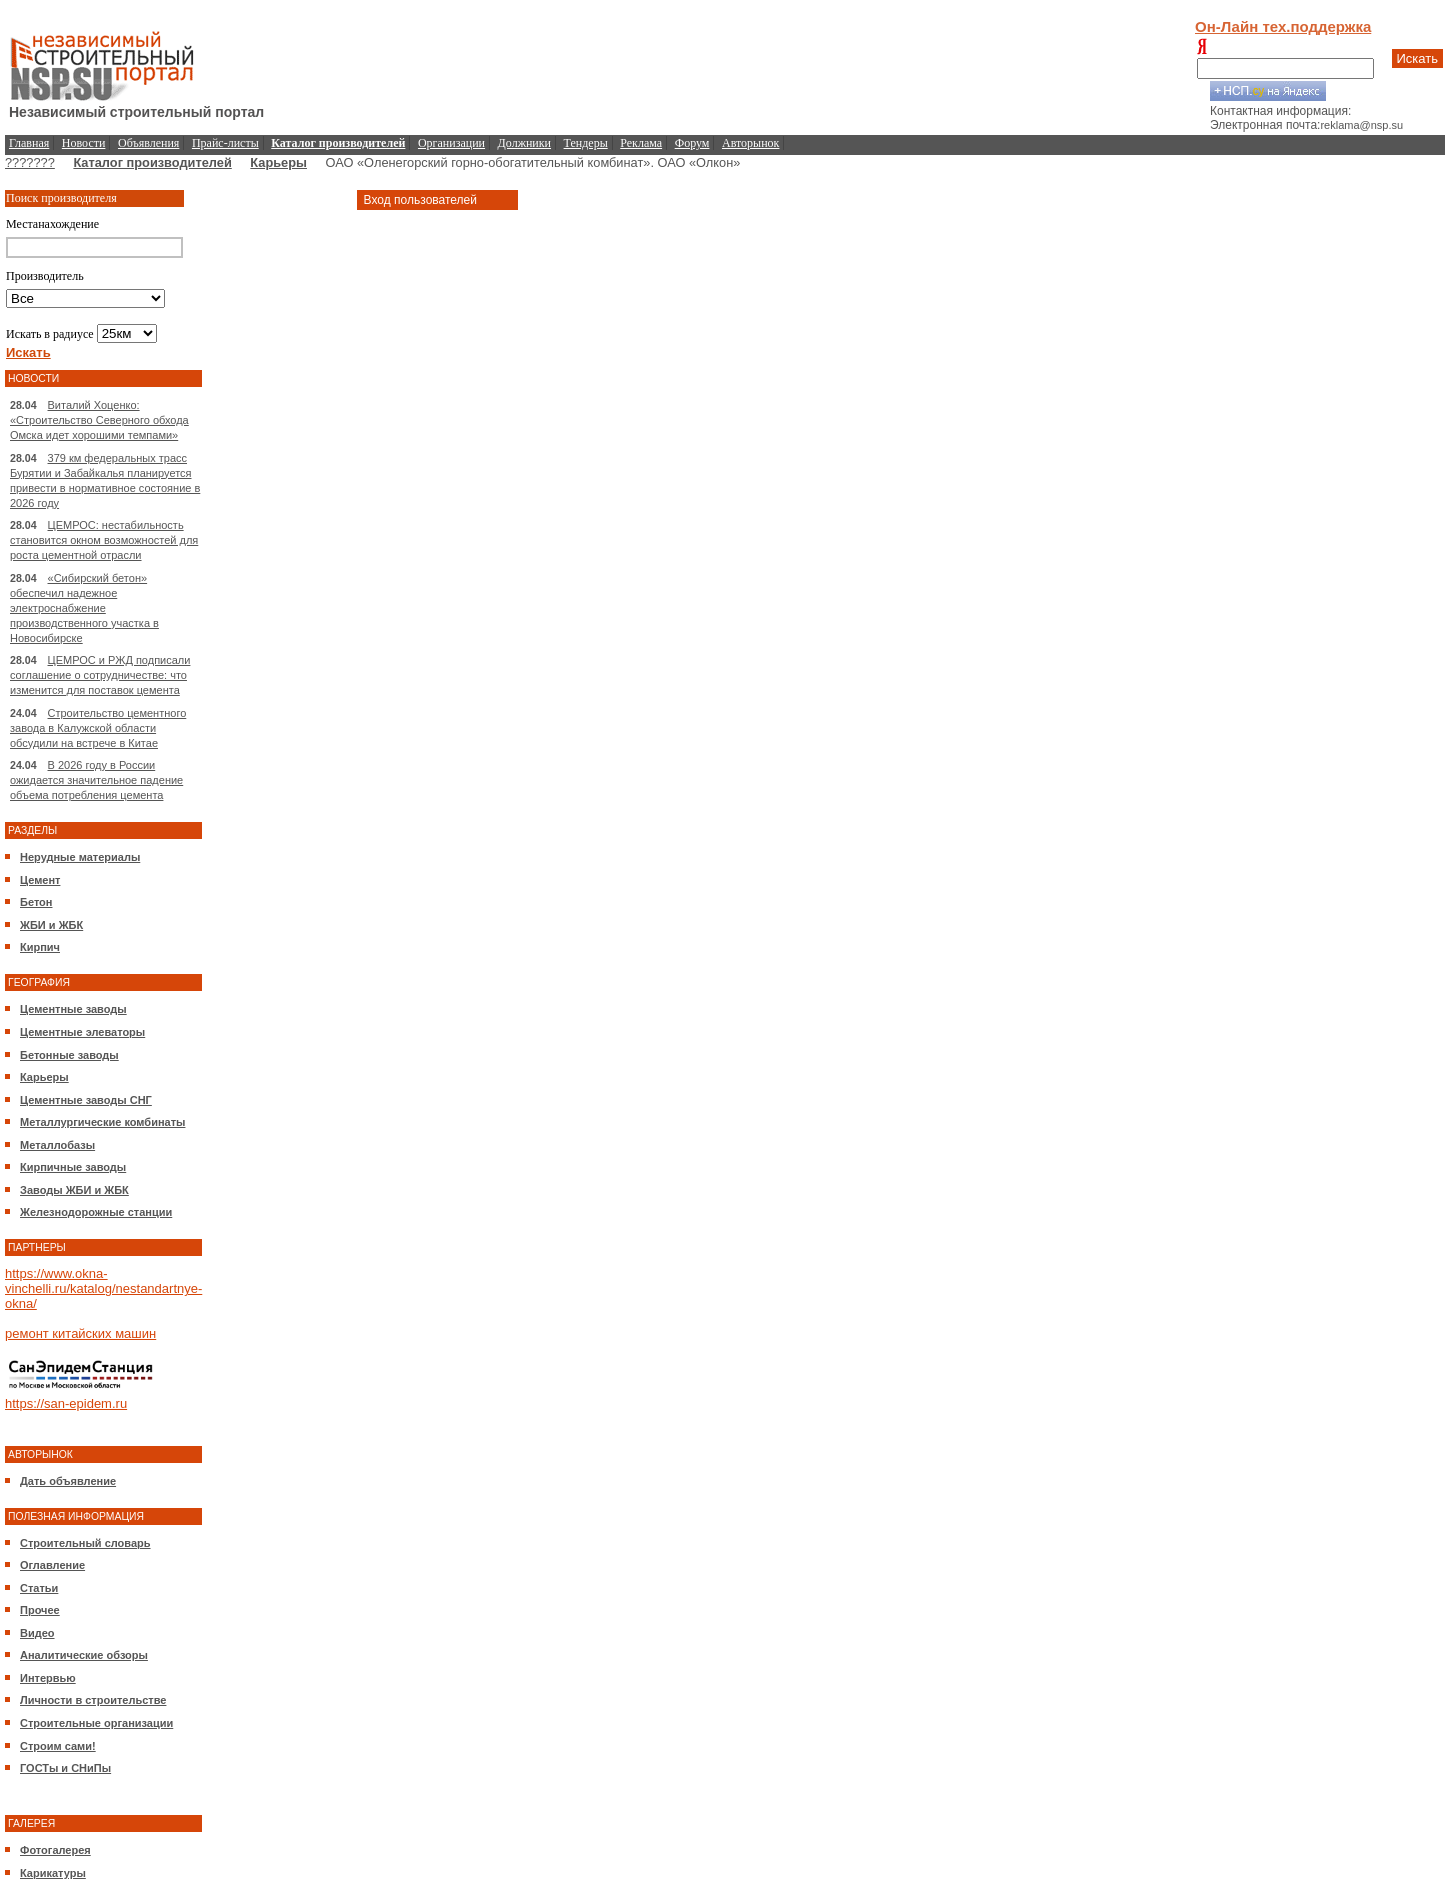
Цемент (40, 880)
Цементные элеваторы (82, 1032)
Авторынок (750, 143)
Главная (29, 143)
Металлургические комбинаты (102, 1122)
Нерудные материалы (80, 857)
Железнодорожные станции (96, 1212)
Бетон (36, 902)
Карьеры (278, 162)
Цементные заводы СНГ (86, 1100)
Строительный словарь (85, 1543)
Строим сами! (58, 1746)
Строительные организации (96, 1723)
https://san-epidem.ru (66, 1403)
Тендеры (586, 143)
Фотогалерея (55, 1850)
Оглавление (52, 1565)
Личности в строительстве (93, 1700)
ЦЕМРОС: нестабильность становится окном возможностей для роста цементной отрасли (104, 540)
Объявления (148, 143)
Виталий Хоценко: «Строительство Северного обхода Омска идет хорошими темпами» (99, 420)
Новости (84, 143)
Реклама (641, 143)
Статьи (39, 1588)
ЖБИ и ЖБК (51, 925)
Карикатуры (53, 1873)
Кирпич (40, 947)
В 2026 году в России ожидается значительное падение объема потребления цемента (96, 780)
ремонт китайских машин (80, 1333)
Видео (37, 1633)
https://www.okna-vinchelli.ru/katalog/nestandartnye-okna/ (103, 1288)
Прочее (40, 1610)
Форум (692, 143)
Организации (451, 143)
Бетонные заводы (69, 1055)
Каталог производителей (152, 162)
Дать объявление (68, 1481)
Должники (524, 143)
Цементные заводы (73, 1009)
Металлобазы (57, 1145)
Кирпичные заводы (73, 1167)
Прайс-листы (225, 143)
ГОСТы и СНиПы (65, 1768)
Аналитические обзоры (84, 1655)
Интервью (48, 1678)
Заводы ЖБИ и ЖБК (74, 1190)
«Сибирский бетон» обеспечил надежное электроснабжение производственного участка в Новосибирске (84, 608)
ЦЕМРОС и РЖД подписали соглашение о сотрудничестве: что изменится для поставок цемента (100, 675)
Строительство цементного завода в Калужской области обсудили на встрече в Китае (98, 728)
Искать (1418, 58)
